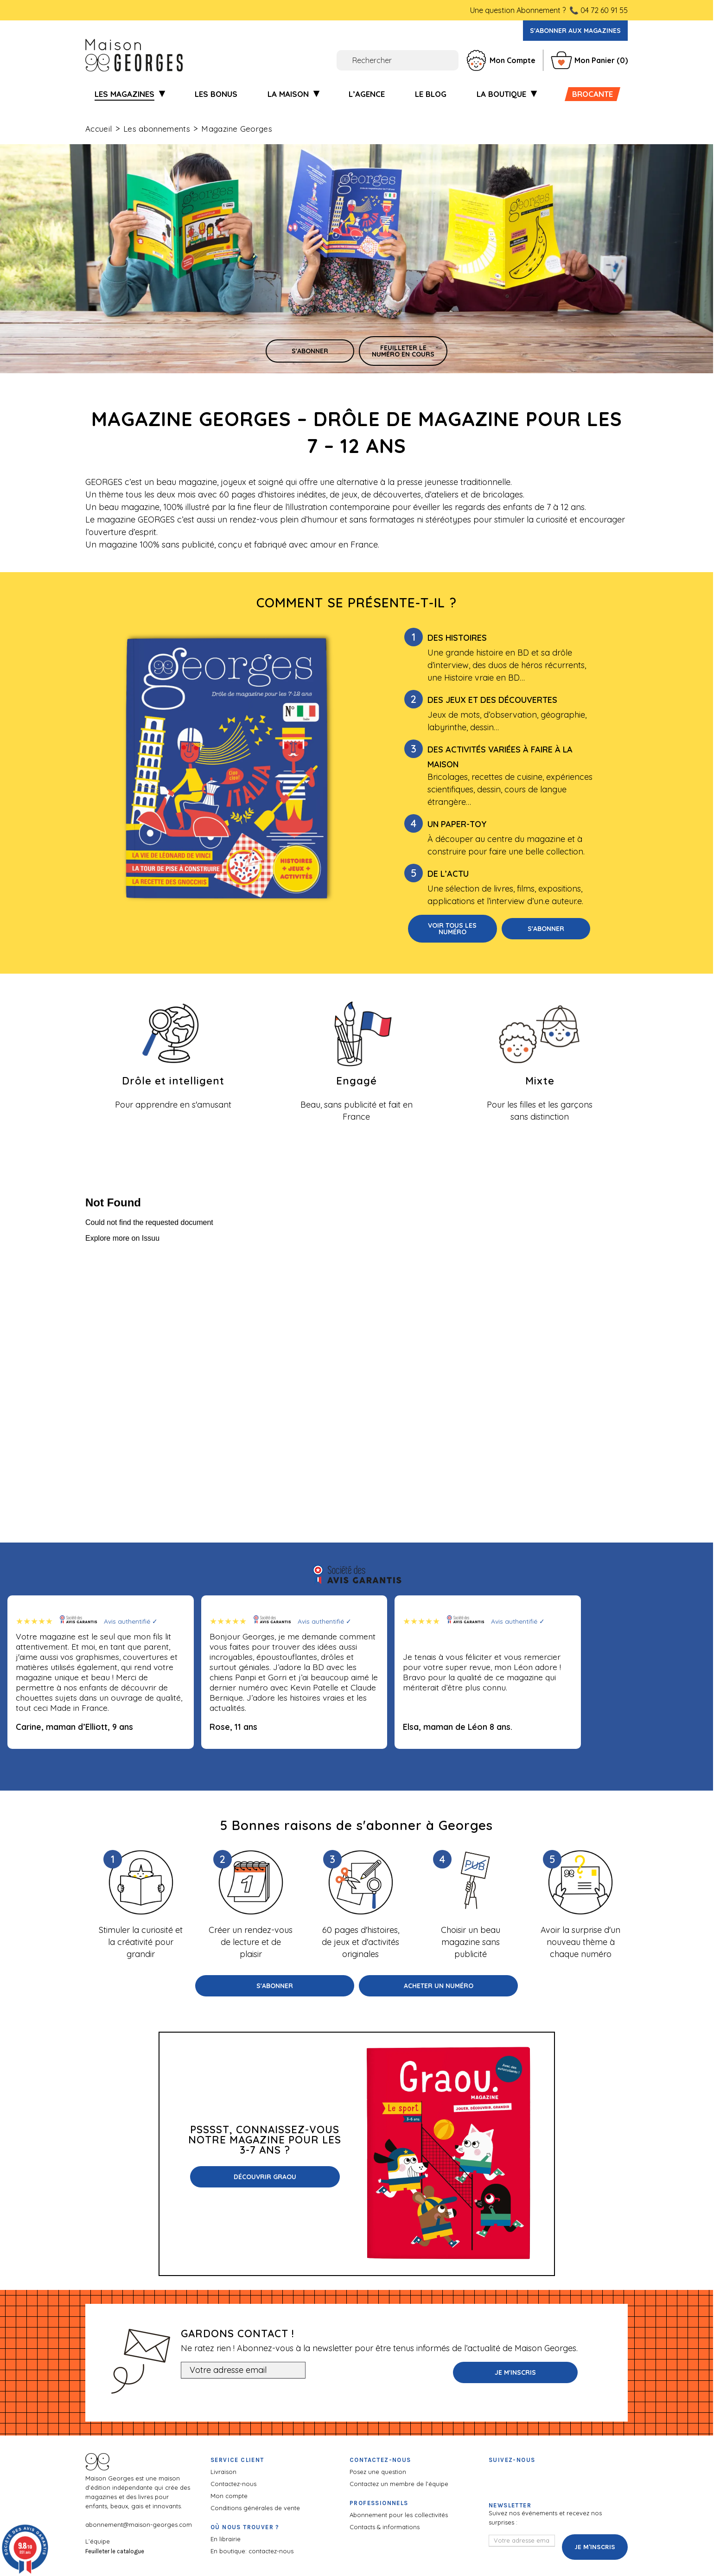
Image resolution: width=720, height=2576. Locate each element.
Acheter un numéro (438, 1986)
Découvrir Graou (265, 2177)
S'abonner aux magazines (575, 30)
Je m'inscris (515, 2372)
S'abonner (546, 929)
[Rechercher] (345, 60)
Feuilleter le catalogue (114, 2551)
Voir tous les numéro (452, 928)
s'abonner (310, 351)
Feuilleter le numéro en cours (403, 351)
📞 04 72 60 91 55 (598, 10)
